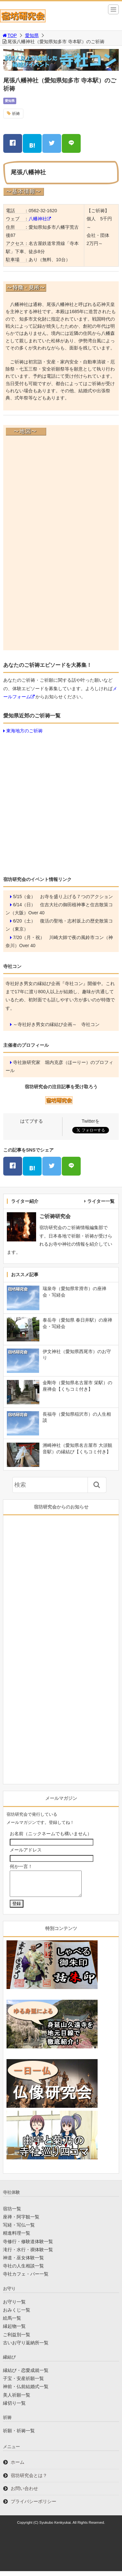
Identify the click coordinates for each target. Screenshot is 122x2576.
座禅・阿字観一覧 (21, 2221)
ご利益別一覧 (16, 2339)
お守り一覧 (14, 2306)
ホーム (17, 2467)
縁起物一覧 (14, 2331)
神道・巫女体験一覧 (23, 2262)
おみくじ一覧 (16, 2314)
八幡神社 (38, 218)
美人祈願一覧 (16, 2399)
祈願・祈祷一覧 (19, 2435)
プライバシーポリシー (33, 2506)
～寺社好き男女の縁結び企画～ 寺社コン (56, 1024)
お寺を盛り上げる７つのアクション (76, 896)
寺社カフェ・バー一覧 (25, 2278)
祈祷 (16, 113)
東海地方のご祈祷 (24, 730)
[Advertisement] (61, 804)
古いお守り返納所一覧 (25, 2347)
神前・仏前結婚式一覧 (25, 2391)
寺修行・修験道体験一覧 (28, 2246)
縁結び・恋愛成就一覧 (25, 2375)
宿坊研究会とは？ (29, 2480)
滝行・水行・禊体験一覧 (28, 2254)
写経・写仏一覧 (19, 2229)
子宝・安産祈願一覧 (23, 2383)
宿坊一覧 (12, 2213)
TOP (9, 35)
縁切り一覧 (14, 2408)
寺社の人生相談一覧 (23, 2270)
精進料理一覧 (16, 2237)
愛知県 (32, 35)
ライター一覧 (101, 1201)
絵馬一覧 (12, 2323)
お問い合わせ (24, 2493)
